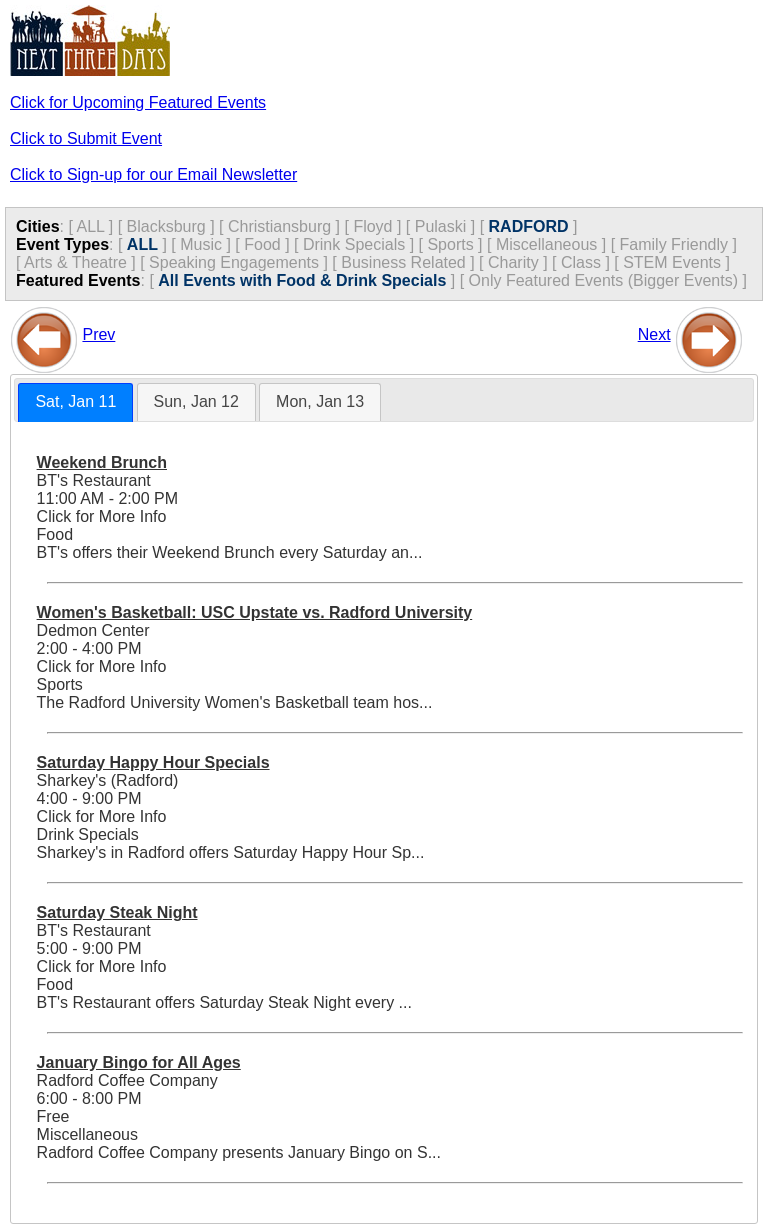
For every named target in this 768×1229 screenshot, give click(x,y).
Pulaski (441, 226)
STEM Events (672, 262)
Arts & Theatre (75, 262)
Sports (450, 244)
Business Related (403, 262)
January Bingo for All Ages (139, 1062)
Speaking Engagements (234, 262)
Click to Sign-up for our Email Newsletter (153, 174)
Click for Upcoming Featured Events (138, 102)
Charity (513, 262)
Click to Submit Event (86, 138)
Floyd (372, 226)
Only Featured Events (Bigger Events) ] (608, 280)
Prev (98, 334)
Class (581, 262)
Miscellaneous (546, 244)
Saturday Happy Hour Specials (153, 762)
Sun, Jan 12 (196, 401)
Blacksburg (166, 226)
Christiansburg (279, 226)
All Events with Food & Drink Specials (302, 280)
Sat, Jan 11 (75, 401)
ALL (90, 226)
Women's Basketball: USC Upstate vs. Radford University (255, 612)
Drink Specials (354, 244)
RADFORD (529, 226)
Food (262, 244)
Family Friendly (674, 244)
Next (654, 334)
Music (201, 244)
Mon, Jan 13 (320, 401)
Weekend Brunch (102, 462)
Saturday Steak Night (117, 912)
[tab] (75, 402)
